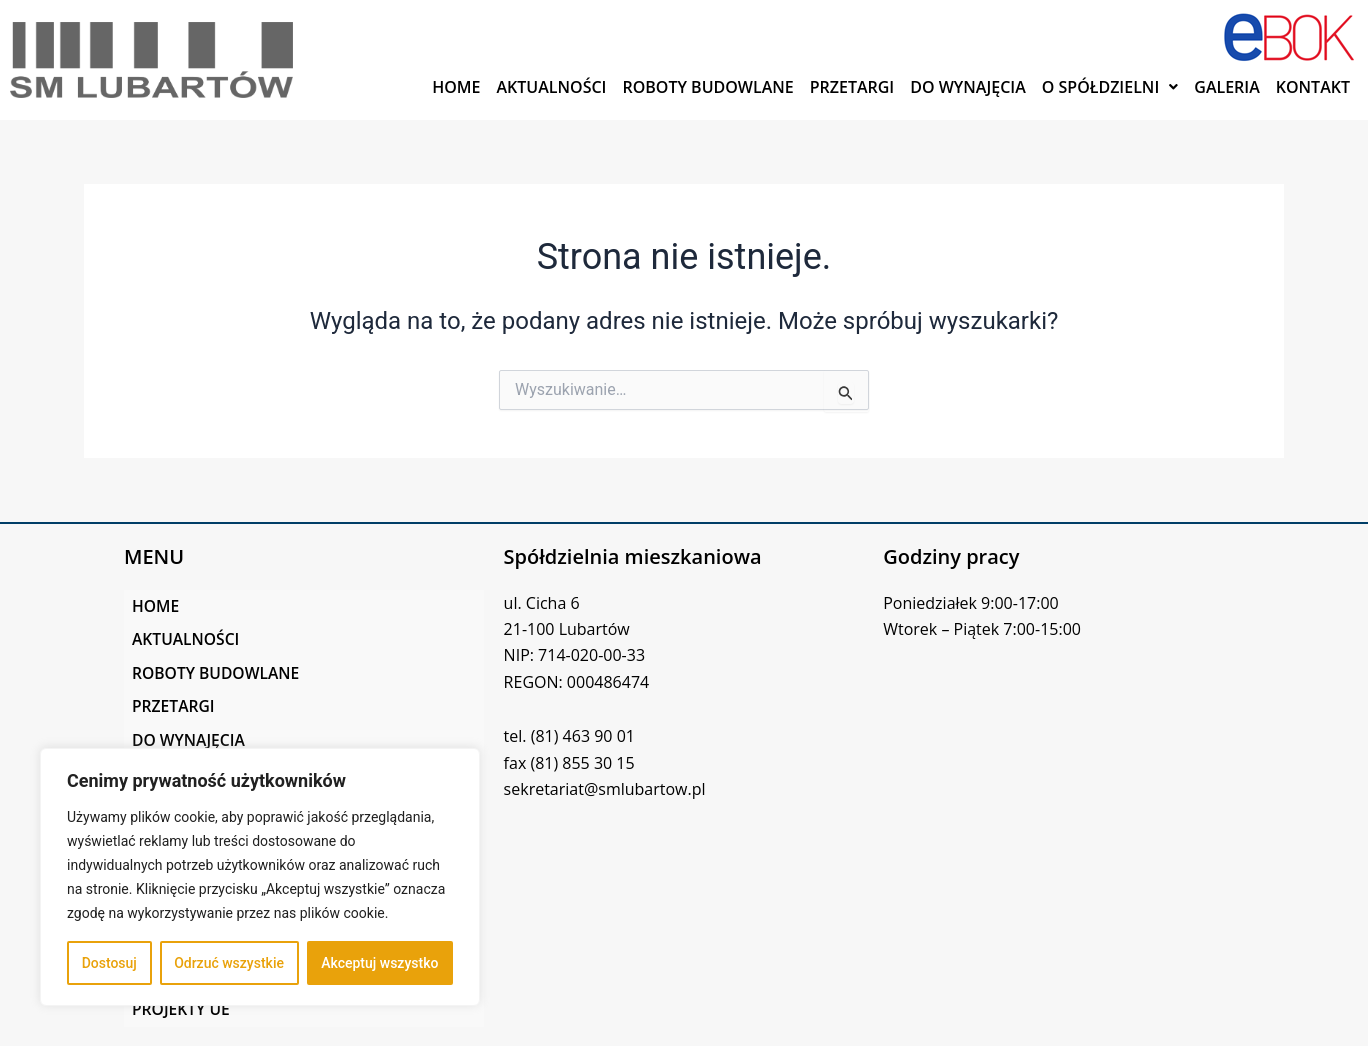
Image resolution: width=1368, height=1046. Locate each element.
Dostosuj (109, 963)
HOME (456, 87)
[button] (1110, 87)
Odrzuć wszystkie (229, 963)
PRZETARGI (852, 87)
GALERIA (1227, 87)
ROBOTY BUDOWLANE (707, 87)
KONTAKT (1313, 87)
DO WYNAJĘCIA (968, 87)
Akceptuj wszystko (379, 963)
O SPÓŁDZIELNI (1110, 87)
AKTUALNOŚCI (552, 87)
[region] (260, 877)
